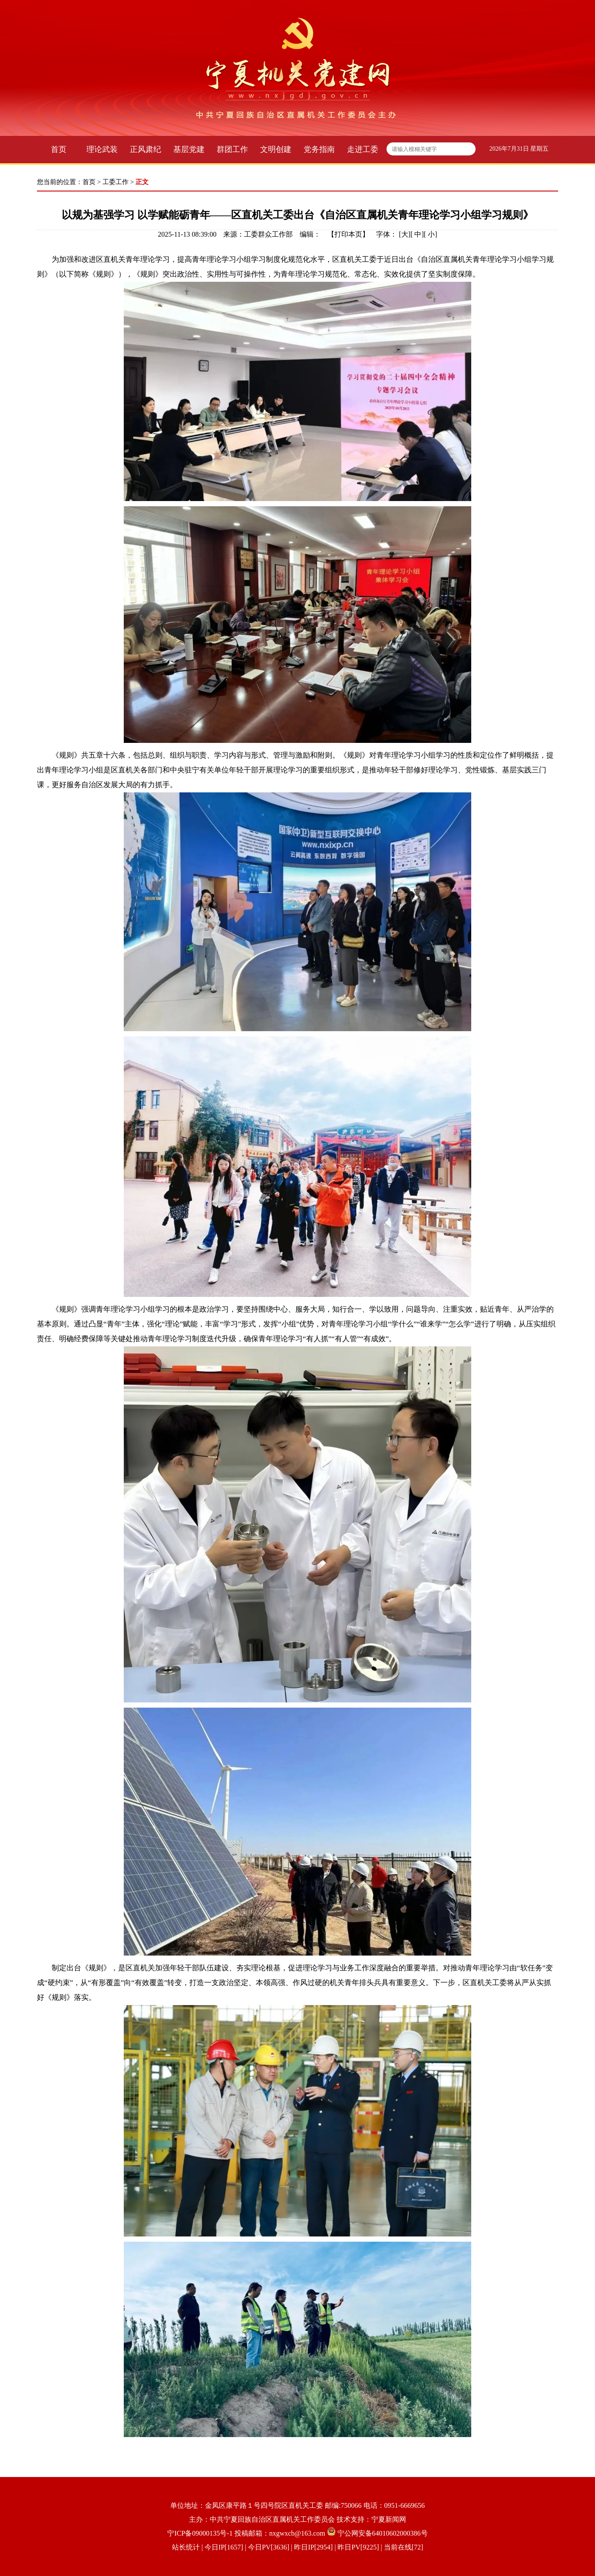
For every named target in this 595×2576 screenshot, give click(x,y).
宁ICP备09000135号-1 (199, 2533)
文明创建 (275, 149)
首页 (58, 149)
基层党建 (189, 149)
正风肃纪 (145, 149)
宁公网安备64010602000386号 (382, 2533)
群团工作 (232, 149)
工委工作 (115, 181)
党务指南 (319, 149)
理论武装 (102, 149)
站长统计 (186, 2547)
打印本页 (348, 234)
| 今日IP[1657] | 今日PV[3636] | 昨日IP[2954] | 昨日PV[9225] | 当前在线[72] (311, 2547)
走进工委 (362, 149)
